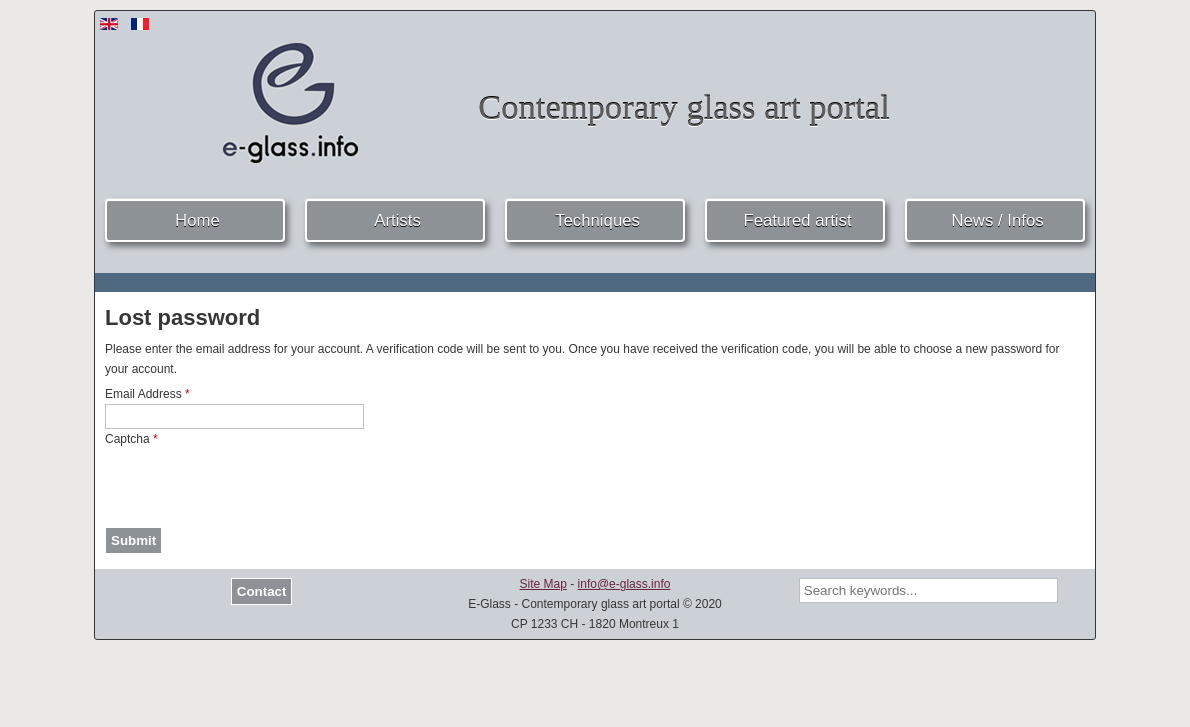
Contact (262, 591)
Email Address (147, 394)
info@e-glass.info (624, 584)
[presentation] (257, 488)
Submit (133, 540)
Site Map (543, 584)
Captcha (131, 439)
